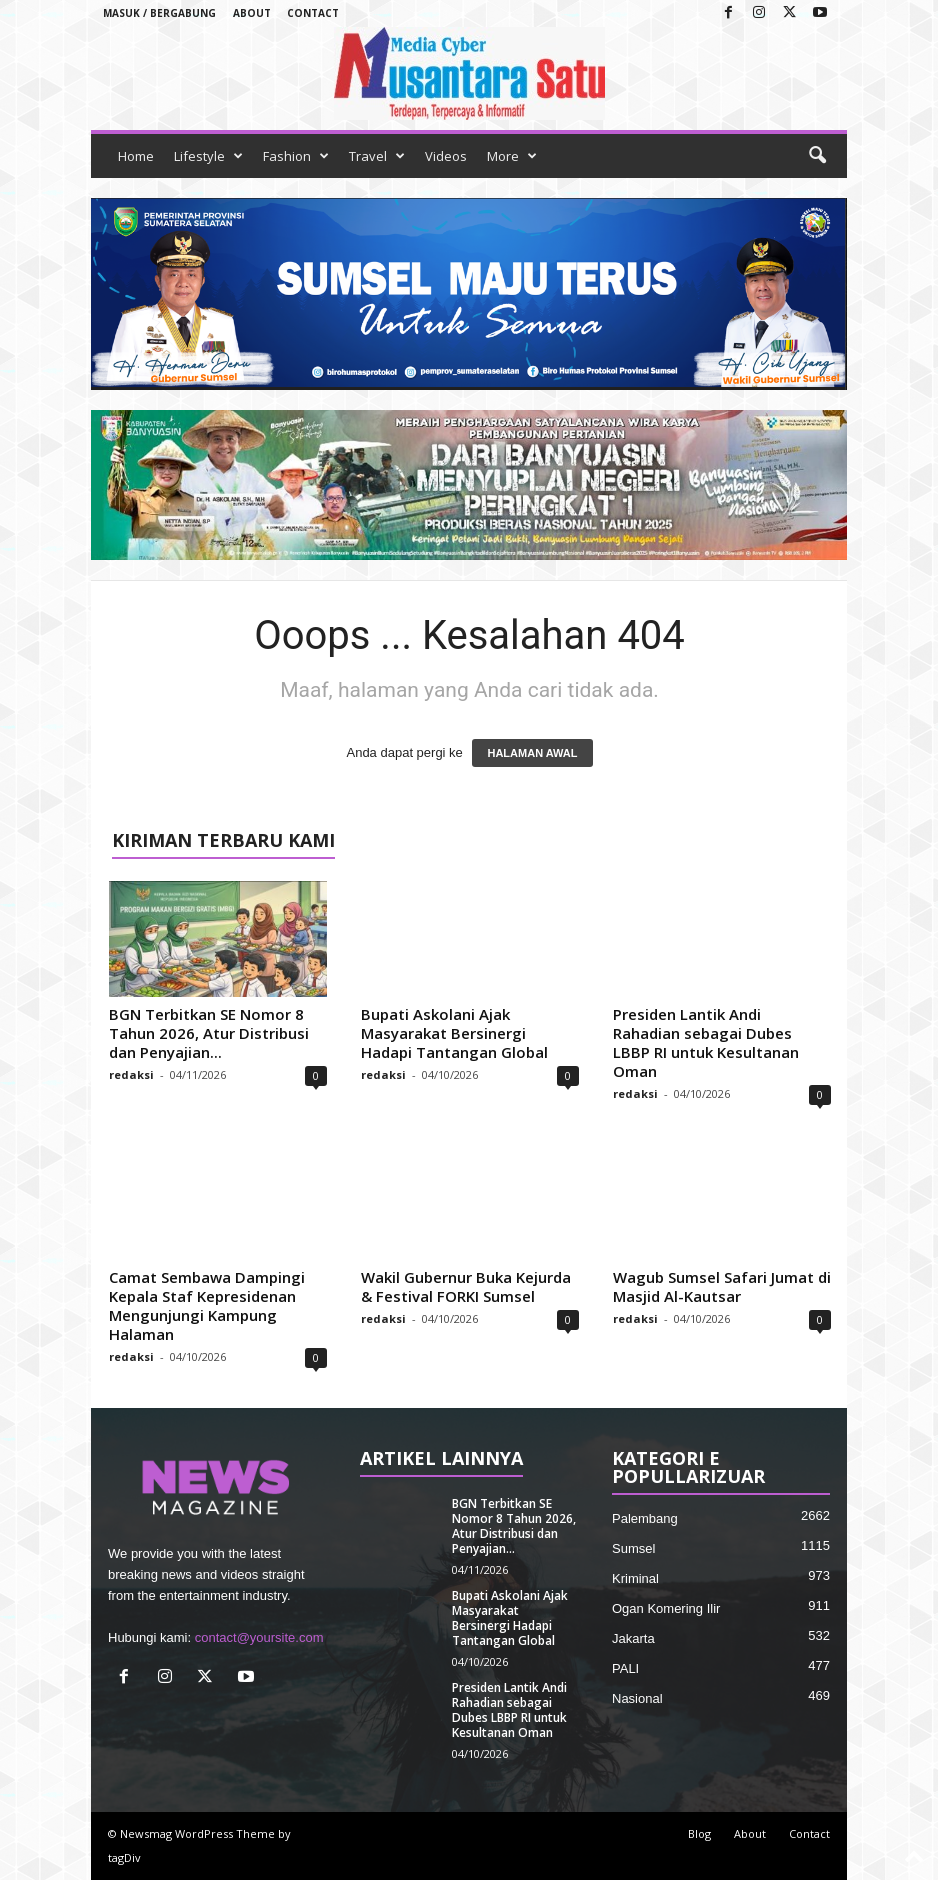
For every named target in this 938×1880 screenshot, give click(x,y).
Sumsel (633, 1548)
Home (136, 156)
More (512, 156)
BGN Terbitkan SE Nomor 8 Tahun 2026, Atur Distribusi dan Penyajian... (209, 1033)
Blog (699, 1833)
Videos (446, 156)
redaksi (131, 1074)
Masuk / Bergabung (159, 13)
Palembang (645, 1518)
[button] (817, 156)
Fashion (296, 156)
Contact (313, 13)
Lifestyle (208, 156)
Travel (377, 156)
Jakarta (633, 1638)
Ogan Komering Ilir (666, 1608)
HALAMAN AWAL (532, 753)
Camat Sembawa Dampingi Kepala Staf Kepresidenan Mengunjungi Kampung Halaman (207, 1305)
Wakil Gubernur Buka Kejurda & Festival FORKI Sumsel (466, 1286)
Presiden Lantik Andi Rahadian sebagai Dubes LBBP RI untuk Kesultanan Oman (706, 1042)
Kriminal (635, 1578)
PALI (625, 1668)
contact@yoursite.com (259, 1637)
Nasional (637, 1698)
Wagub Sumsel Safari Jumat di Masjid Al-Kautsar (722, 1286)
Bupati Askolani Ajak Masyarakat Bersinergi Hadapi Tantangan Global (454, 1033)
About (252, 13)
